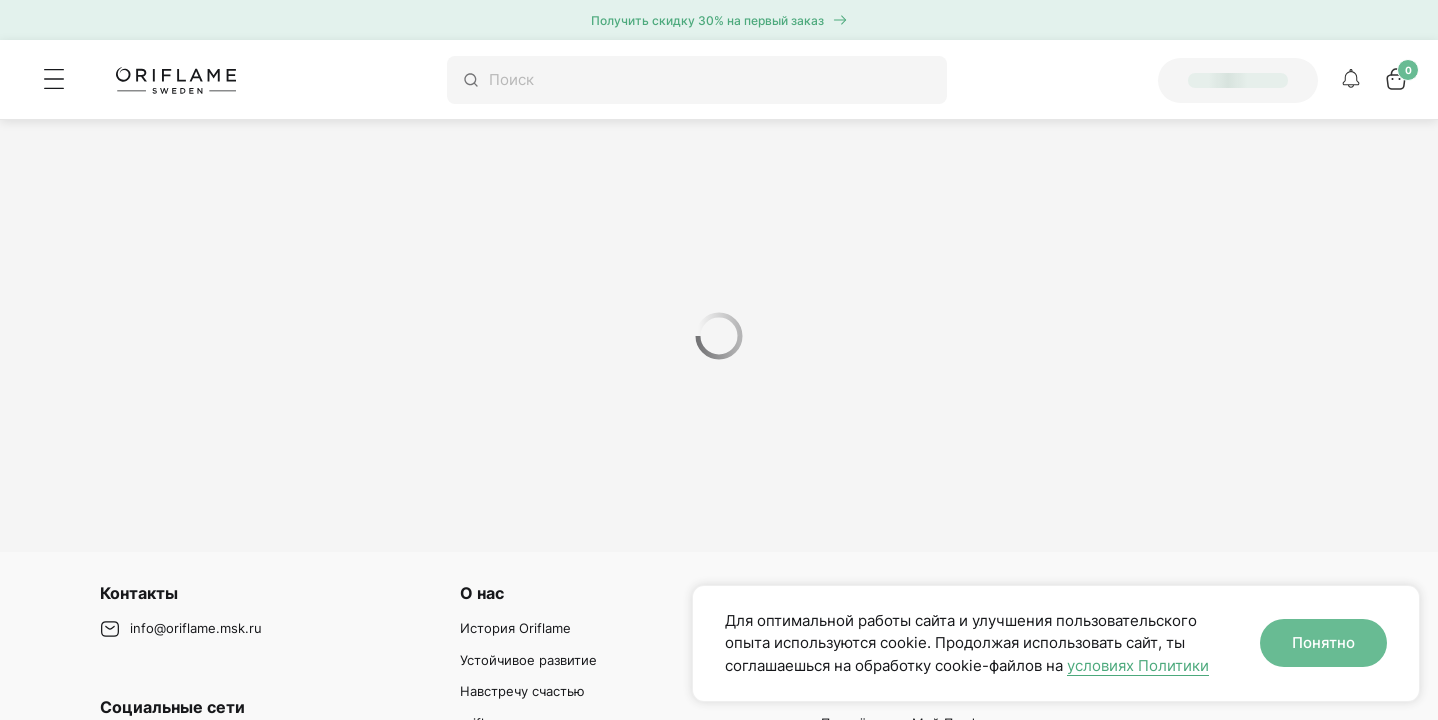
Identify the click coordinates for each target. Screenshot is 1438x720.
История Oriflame (515, 628)
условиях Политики (1138, 665)
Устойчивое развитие (528, 660)
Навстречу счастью (522, 691)
